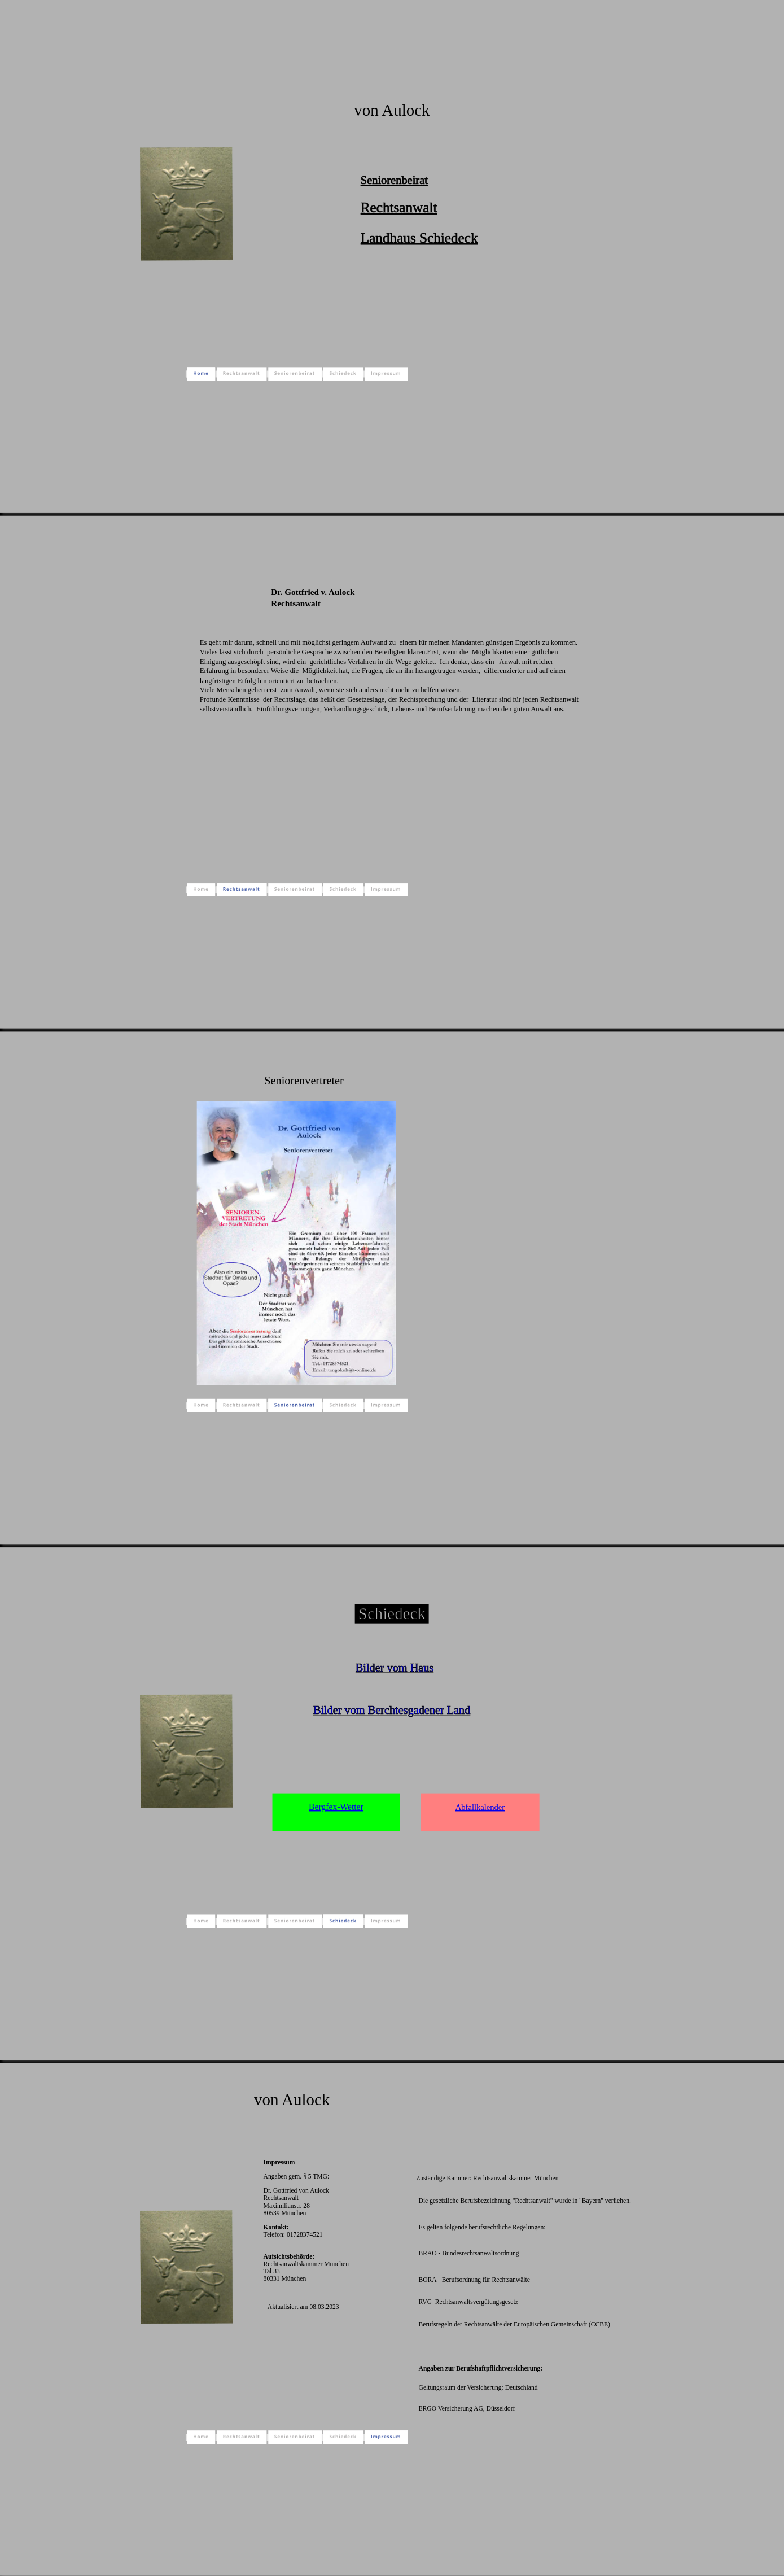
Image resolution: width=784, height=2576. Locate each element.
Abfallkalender (480, 1807)
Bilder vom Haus (394, 1667)
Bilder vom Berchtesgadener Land (391, 1709)
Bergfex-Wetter (336, 1807)
